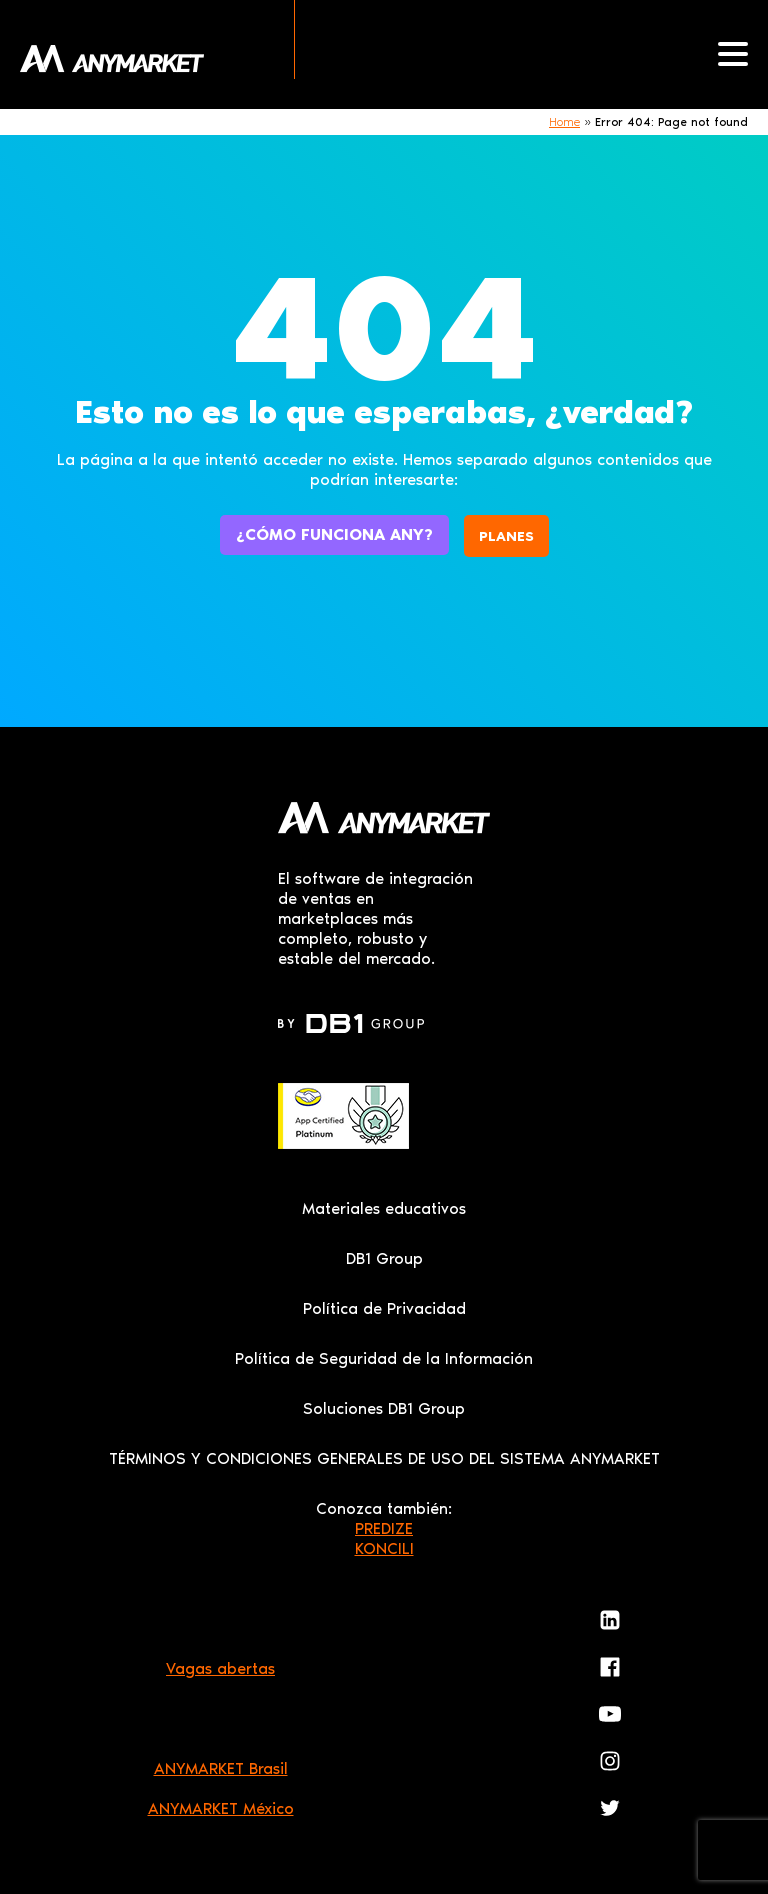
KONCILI (384, 1548)
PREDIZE (384, 1528)
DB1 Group (384, 1258)
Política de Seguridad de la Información (384, 1358)
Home (564, 122)
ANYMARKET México (221, 1808)
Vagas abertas (220, 1668)
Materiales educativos (384, 1208)
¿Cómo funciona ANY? (334, 534)
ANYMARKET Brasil (221, 1768)
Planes (506, 536)
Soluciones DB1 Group (384, 1408)
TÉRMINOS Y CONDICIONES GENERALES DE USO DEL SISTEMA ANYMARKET (384, 1458)
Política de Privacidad (384, 1308)
